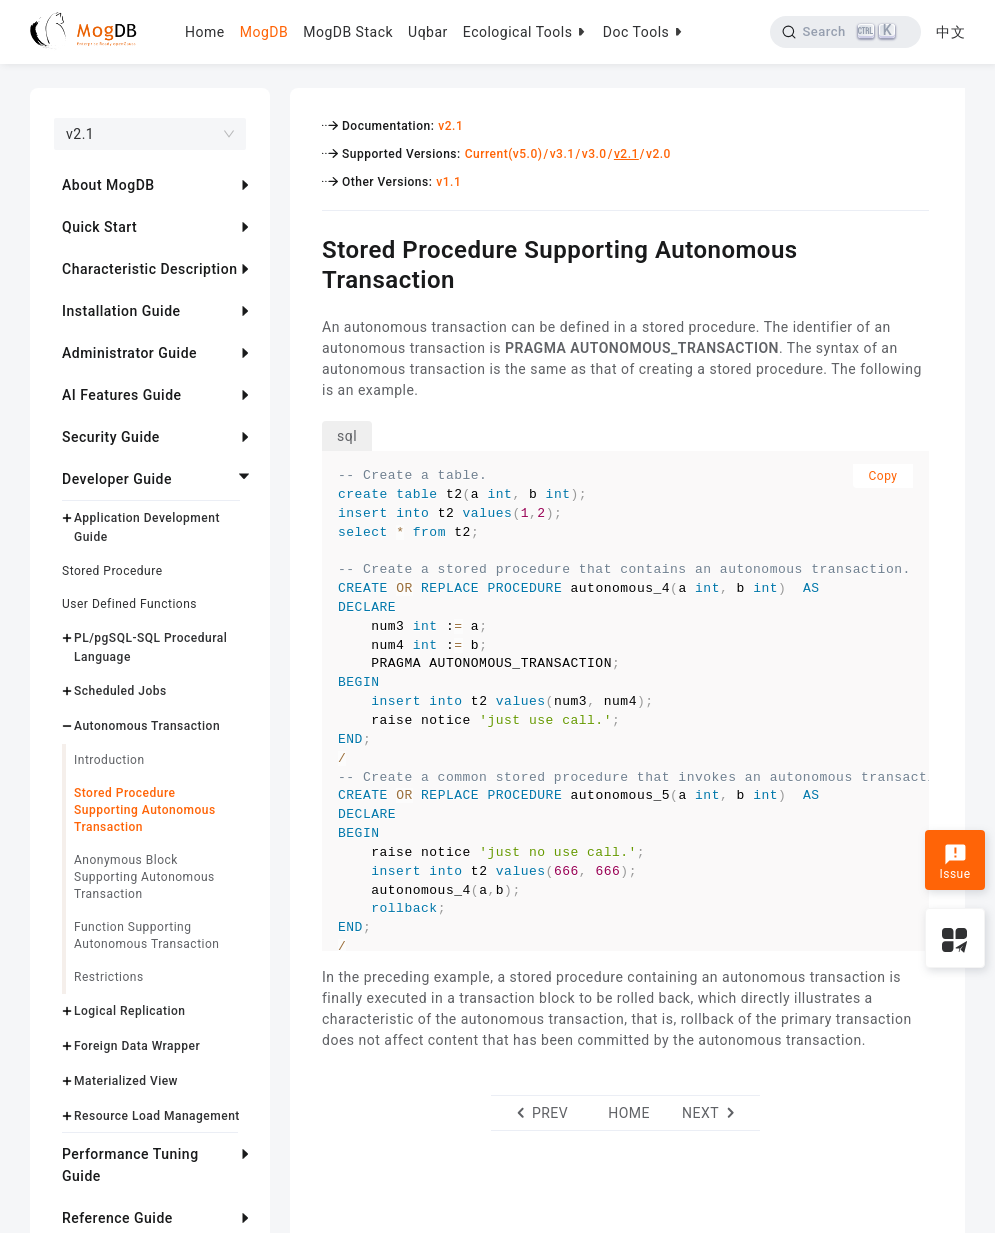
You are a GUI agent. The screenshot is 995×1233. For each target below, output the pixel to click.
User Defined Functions (129, 604)
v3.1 (562, 154)
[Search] (845, 32)
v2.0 (658, 154)
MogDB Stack (348, 32)
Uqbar (428, 32)
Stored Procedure (112, 571)
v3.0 (594, 154)
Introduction (109, 760)
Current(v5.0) (504, 154)
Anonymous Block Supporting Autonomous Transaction (144, 877)
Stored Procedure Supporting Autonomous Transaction (145, 810)
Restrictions (109, 977)
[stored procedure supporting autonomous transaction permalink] (307, 247)
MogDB (264, 32)
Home (205, 32)
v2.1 (450, 126)
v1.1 (448, 182)
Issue (954, 862)
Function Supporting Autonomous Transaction (146, 935)
